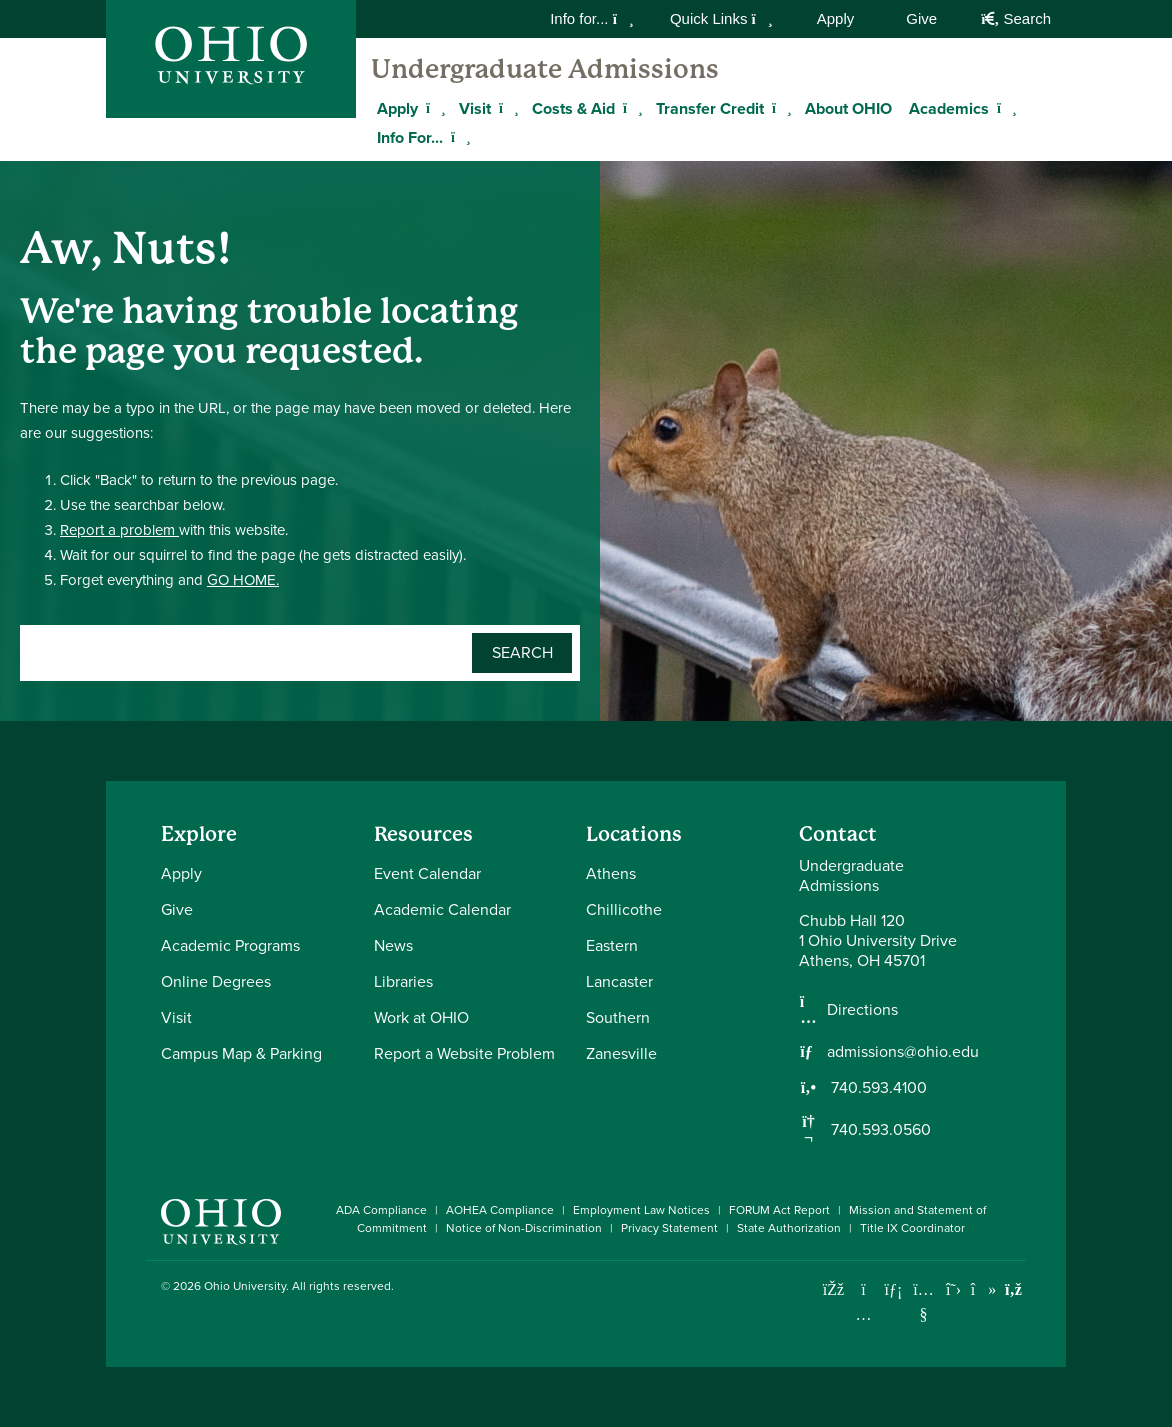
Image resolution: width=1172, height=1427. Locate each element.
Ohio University (245, 1286)
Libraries (403, 981)
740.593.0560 (879, 1130)
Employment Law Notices (641, 1210)
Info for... (592, 18)
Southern (618, 1017)
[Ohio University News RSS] (1013, 1289)
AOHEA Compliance (500, 1210)
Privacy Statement (669, 1228)
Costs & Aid (573, 108)
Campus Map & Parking (241, 1053)
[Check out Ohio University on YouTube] (923, 1301)
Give (921, 18)
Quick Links (721, 18)
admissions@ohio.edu (903, 1052)
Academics (949, 108)
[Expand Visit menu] (506, 108)
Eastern (612, 945)
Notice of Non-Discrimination (524, 1228)
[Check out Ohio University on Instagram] (863, 1314)
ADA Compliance (381, 1210)
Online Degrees (216, 981)
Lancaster (619, 981)
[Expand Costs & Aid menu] (630, 108)
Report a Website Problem (464, 1053)
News (393, 945)
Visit (475, 108)
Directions (862, 1010)
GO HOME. (243, 580)
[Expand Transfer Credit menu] (779, 108)
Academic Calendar (442, 909)
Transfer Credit (710, 108)
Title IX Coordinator (912, 1228)
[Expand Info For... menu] (458, 137)
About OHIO (848, 108)
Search (1016, 18)
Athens (611, 873)
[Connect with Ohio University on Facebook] (833, 1289)
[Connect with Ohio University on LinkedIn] (893, 1289)
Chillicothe (624, 909)
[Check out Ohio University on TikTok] (983, 1289)
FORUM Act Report (779, 1210)
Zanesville (621, 1053)
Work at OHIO (421, 1017)
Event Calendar (427, 873)
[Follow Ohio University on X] (953, 1289)
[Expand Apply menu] (433, 108)
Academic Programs (230, 945)
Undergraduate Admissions (545, 69)
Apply (836, 18)
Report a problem (119, 530)
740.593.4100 (877, 1088)
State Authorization (789, 1228)
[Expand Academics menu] (1004, 108)
